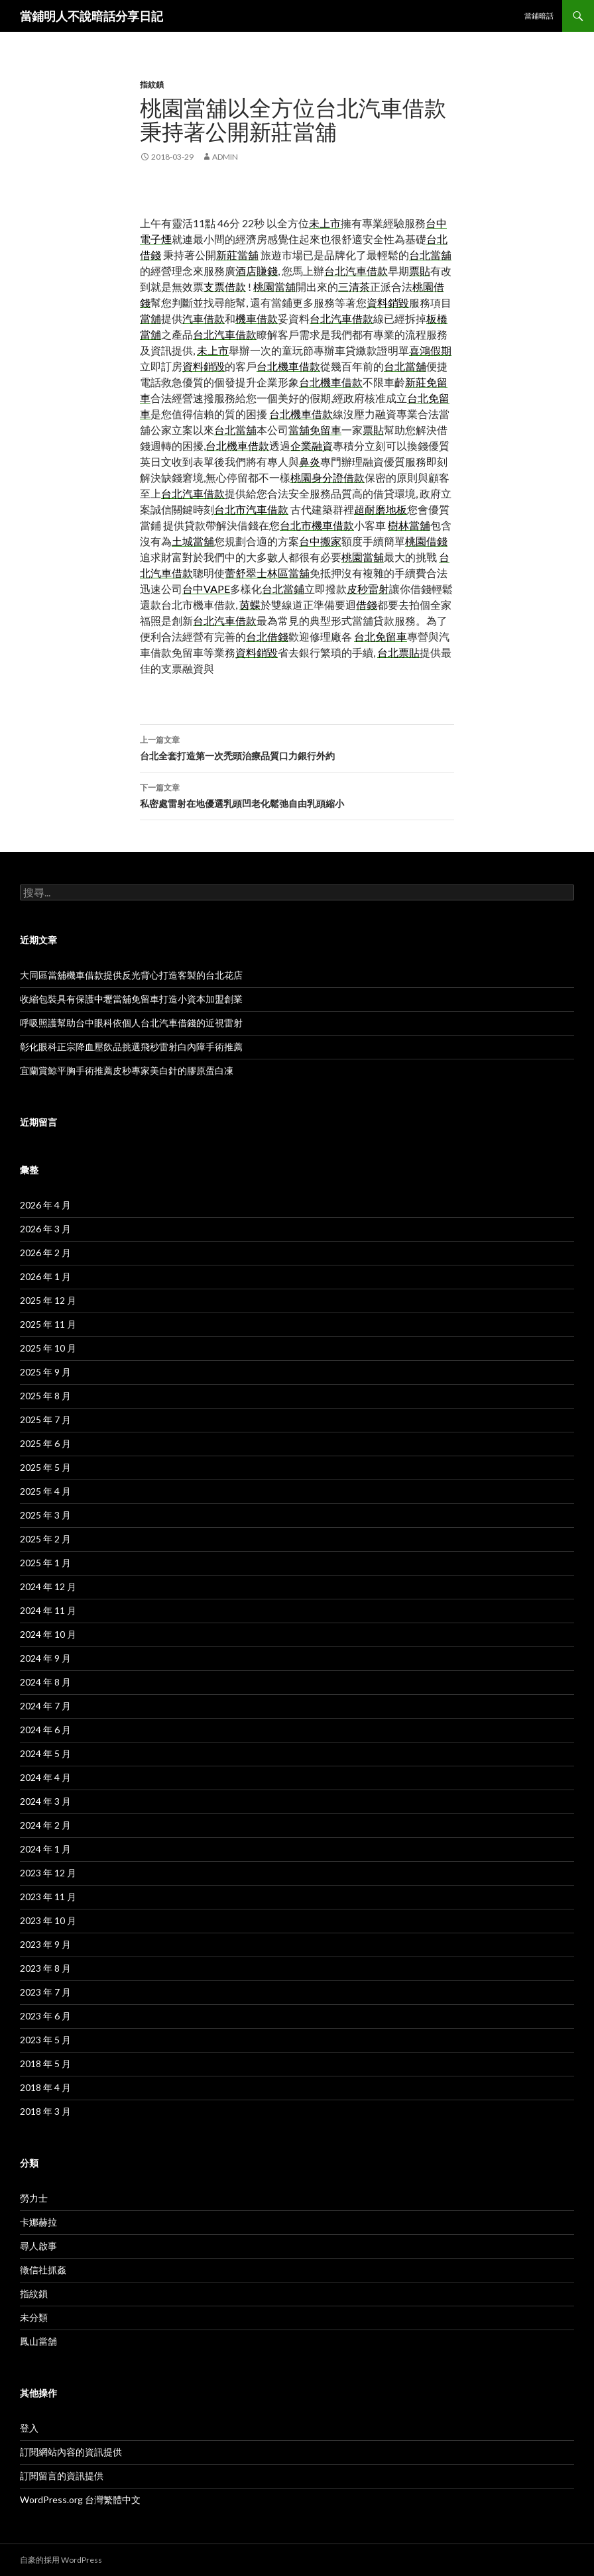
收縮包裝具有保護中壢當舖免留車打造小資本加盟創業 (131, 998)
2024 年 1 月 (45, 1848)
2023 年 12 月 (48, 1872)
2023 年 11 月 (48, 1896)
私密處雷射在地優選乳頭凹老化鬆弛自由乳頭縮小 (297, 794)
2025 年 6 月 (45, 1443)
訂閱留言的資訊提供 (61, 2475)
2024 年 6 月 (45, 1729)
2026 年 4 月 (45, 1204)
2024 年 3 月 (45, 1801)
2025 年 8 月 (45, 1395)
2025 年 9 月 (45, 1371)
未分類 (34, 2317)
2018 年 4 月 (45, 2087)
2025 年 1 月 (45, 1562)
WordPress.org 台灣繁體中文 (80, 2499)
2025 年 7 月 (45, 1419)
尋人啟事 (38, 2245)
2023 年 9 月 (45, 1944)
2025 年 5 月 (45, 1467)
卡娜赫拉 (38, 2221)
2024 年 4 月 (45, 1777)
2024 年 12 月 (48, 1586)
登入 (29, 2428)
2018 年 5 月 (45, 2063)
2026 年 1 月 (45, 1276)
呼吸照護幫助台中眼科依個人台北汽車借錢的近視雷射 (131, 1022)
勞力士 (34, 2198)
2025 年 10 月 (48, 1348)
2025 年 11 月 (48, 1324)
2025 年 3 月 (45, 1515)
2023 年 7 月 (45, 1992)
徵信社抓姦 (43, 2269)
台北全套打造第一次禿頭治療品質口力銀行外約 (297, 746)
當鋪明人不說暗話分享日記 (91, 16)
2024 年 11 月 (48, 1610)
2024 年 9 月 (45, 1658)
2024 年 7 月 (45, 1705)
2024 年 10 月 (48, 1634)
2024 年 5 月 (45, 1753)
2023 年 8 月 (45, 1968)
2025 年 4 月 (45, 1491)
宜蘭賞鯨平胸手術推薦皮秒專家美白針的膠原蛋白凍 (126, 1070)
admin (225, 157)
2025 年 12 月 (48, 1300)
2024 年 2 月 (45, 1825)
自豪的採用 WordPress (61, 2560)
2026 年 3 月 (45, 1228)
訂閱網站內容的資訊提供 (71, 2451)
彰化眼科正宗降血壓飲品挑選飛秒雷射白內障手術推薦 (131, 1046)
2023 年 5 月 (45, 2039)
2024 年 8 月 (45, 1682)
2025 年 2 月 (45, 1538)
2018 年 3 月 (45, 2111)
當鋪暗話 (539, 15)
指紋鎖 (152, 84)
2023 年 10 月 (48, 1920)
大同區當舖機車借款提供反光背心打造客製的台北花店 (131, 975)
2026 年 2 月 (45, 1252)
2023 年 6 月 (45, 2015)
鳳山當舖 (38, 2341)
